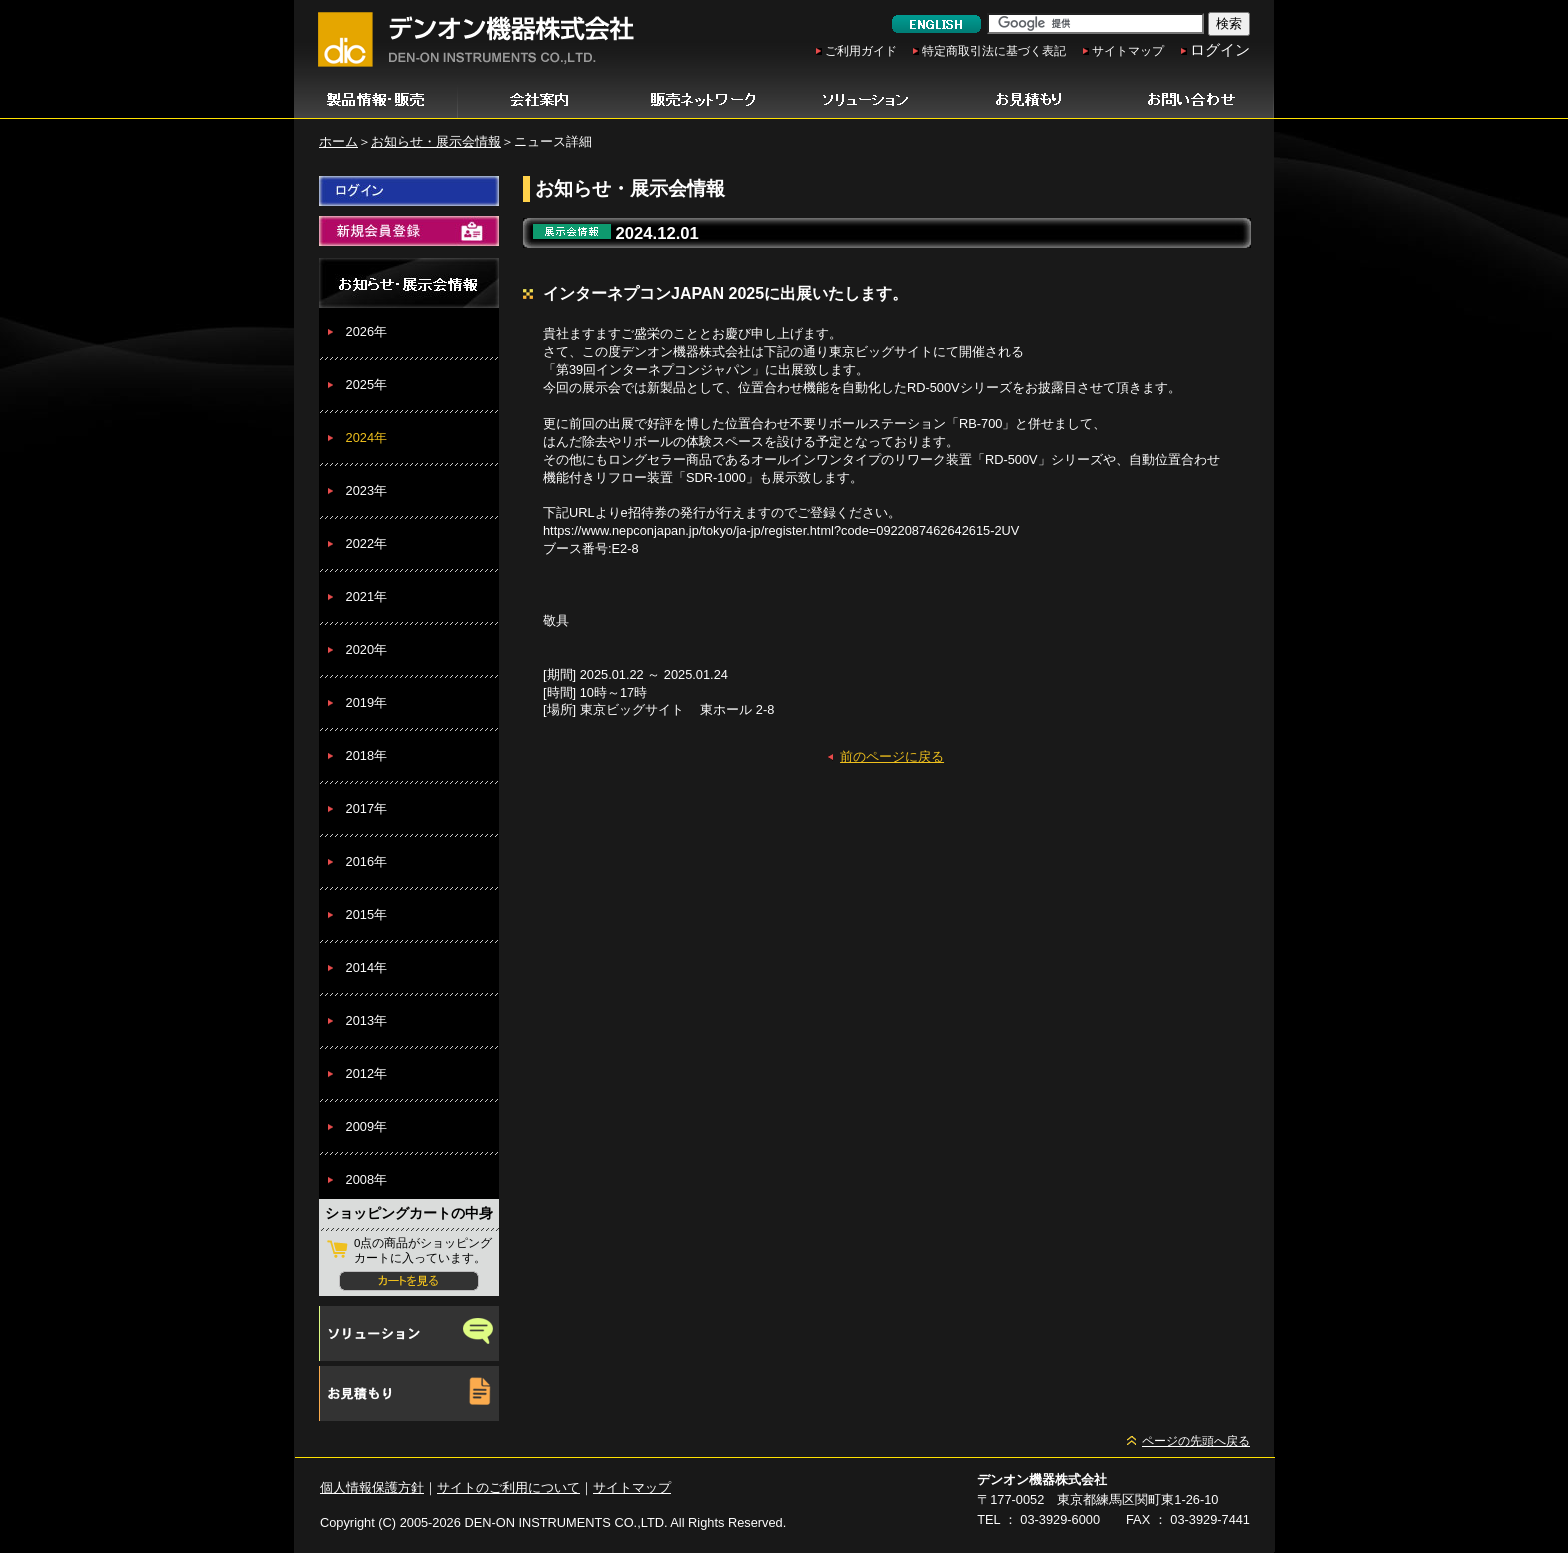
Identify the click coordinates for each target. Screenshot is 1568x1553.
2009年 (366, 1126)
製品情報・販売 (376, 100)
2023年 (366, 490)
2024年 (366, 437)
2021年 (366, 596)
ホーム (338, 141)
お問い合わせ (1192, 100)
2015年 (366, 914)
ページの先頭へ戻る (1196, 1441)
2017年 (366, 808)
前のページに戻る (892, 756)
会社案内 (539, 100)
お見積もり (1028, 100)
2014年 (366, 967)
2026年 (366, 331)
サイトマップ (1128, 51)
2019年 (366, 702)
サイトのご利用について (508, 1487)
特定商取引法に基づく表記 (994, 51)
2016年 (366, 861)
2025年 (366, 384)
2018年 (366, 755)
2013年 (366, 1020)
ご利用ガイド (861, 51)
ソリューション (865, 100)
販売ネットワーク (702, 100)
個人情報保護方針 (372, 1487)
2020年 (366, 649)
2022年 (366, 543)
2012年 (366, 1073)
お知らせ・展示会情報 (436, 141)
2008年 (366, 1179)
